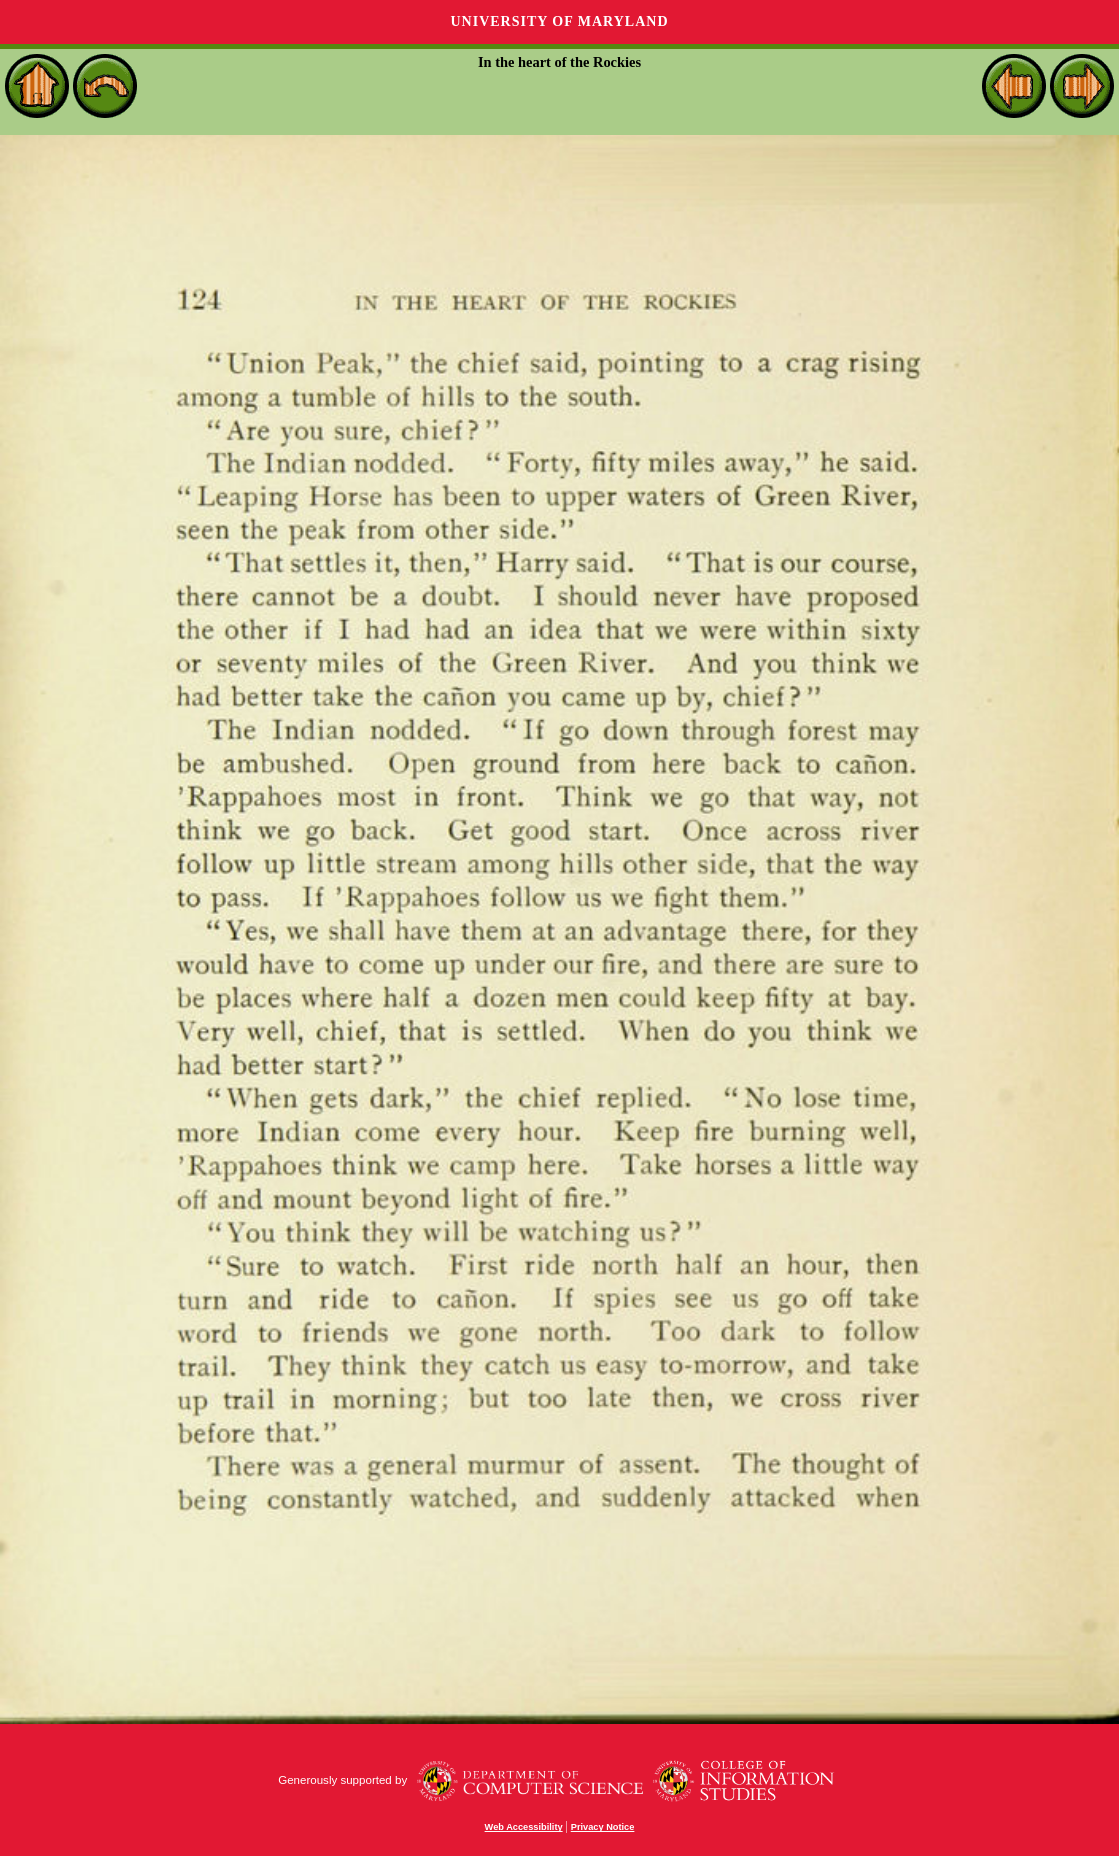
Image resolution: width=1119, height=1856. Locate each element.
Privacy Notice (603, 1827)
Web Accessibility (524, 1827)
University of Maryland (559, 21)
